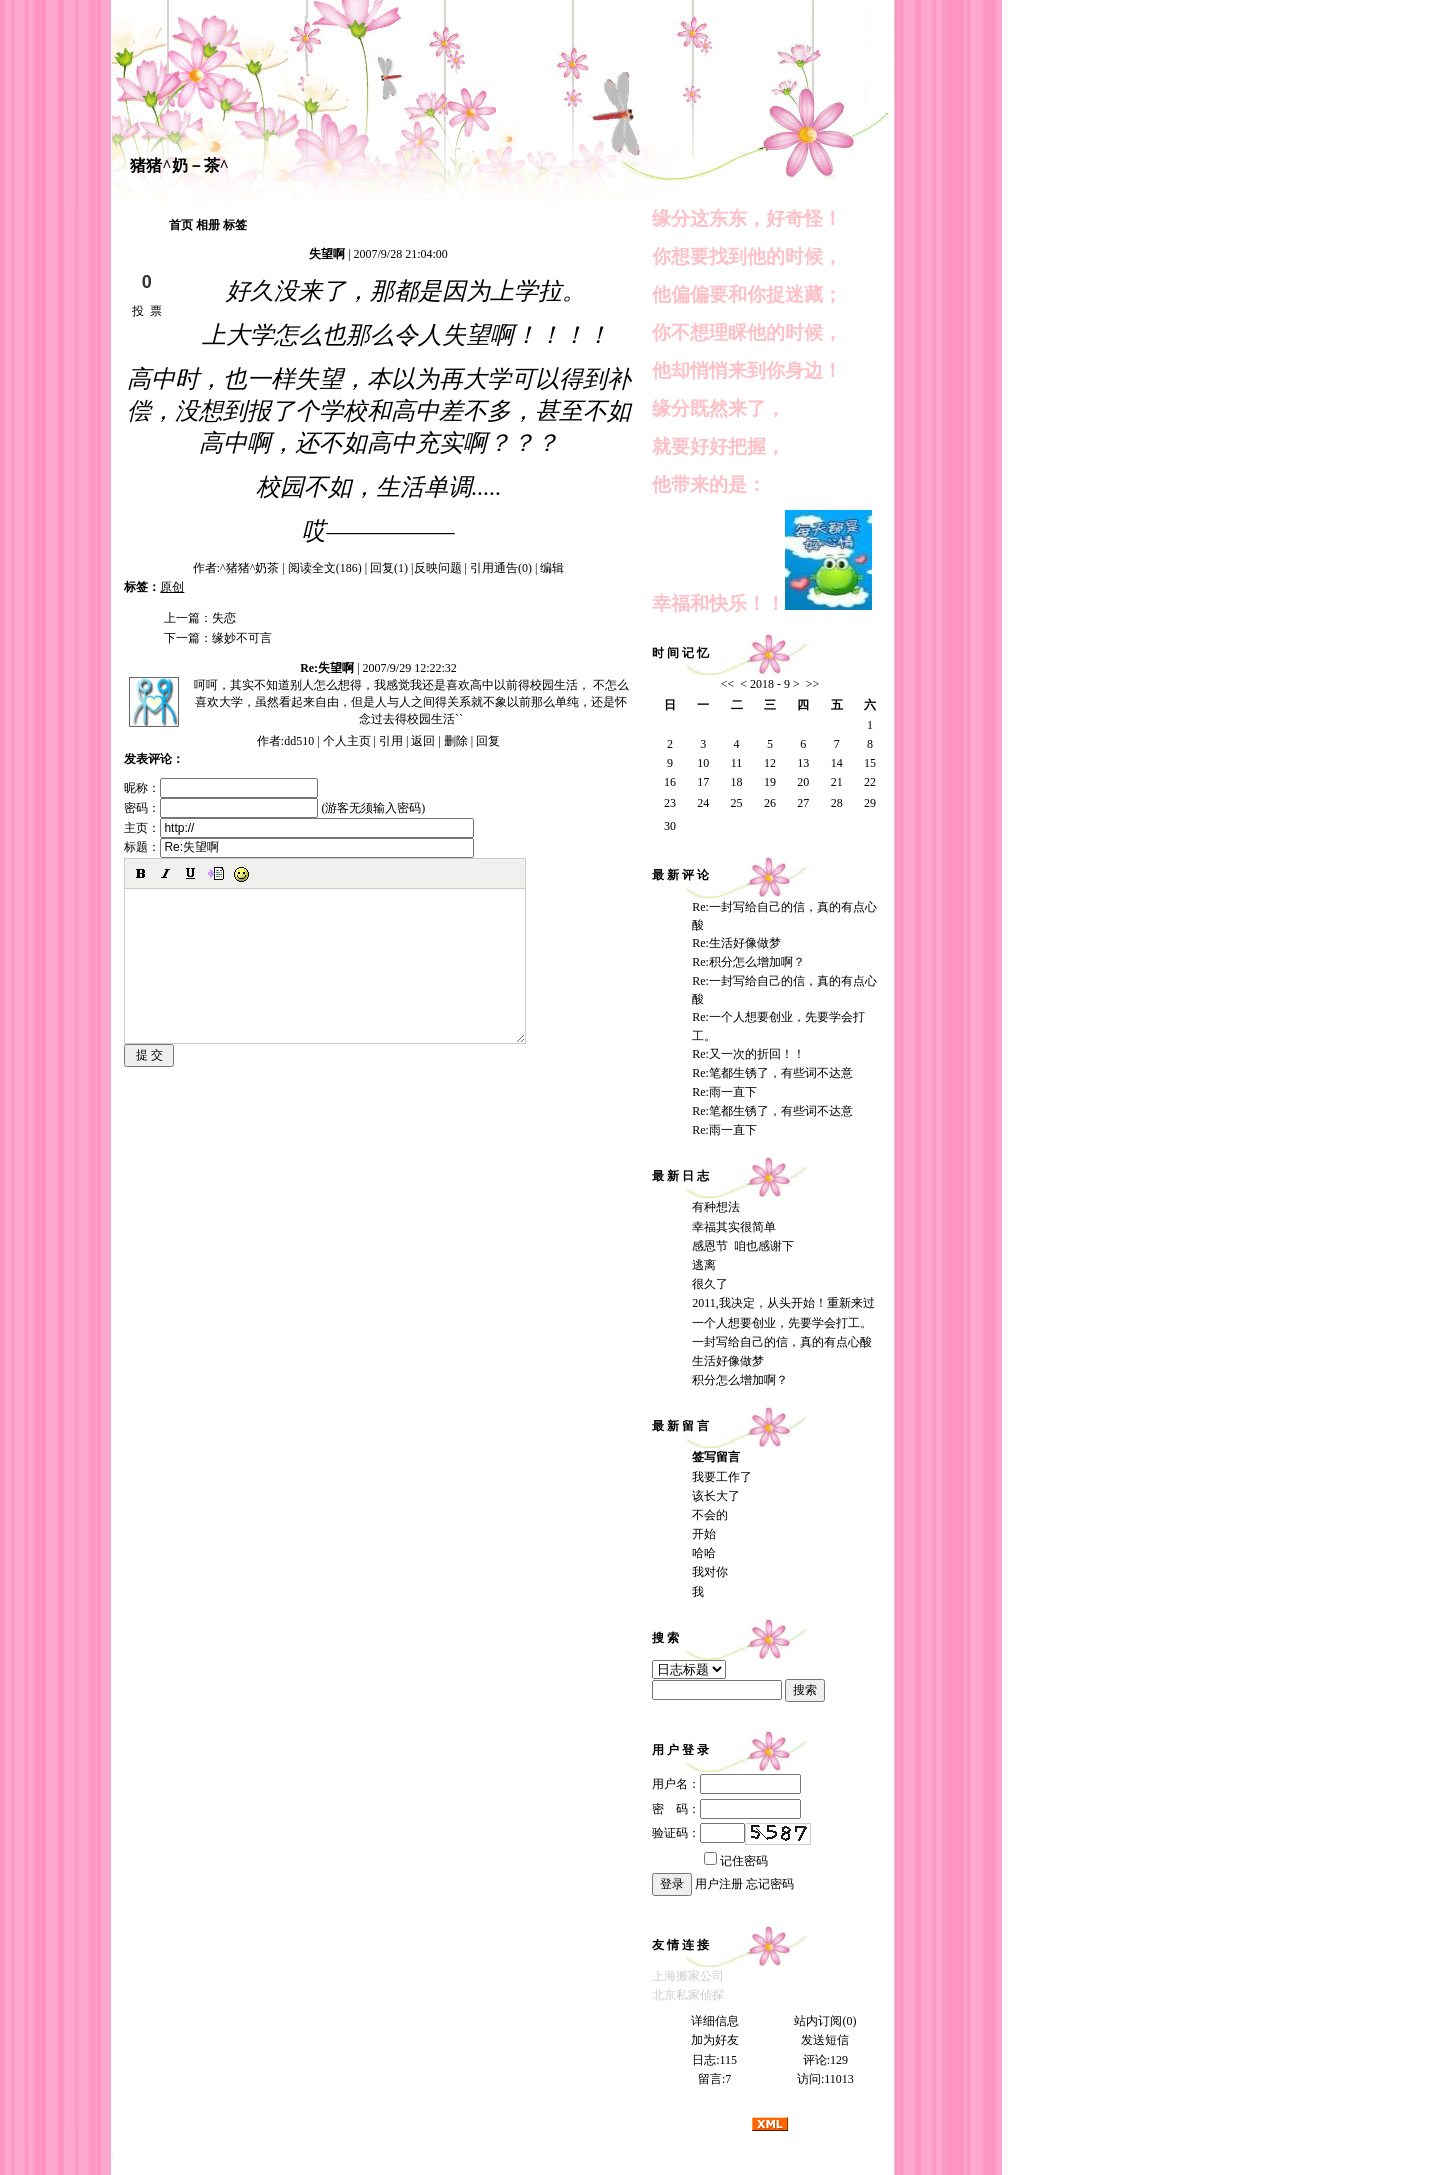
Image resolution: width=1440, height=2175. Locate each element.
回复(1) (389, 568)
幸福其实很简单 (734, 1227)
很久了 (710, 1284)
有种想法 (716, 1207)
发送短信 (825, 2040)
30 (670, 826)
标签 (235, 225)
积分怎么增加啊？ (740, 1380)
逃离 (704, 1265)
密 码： (726, 1809)
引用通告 (501, 568)
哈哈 (704, 1553)
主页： (299, 828)
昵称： (221, 788)
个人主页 (347, 741)
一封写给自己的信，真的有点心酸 (782, 1342)
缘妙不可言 (242, 638)
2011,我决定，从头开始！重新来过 (783, 1303)
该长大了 (716, 1496)
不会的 (710, 1515)
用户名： (726, 1784)
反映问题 (438, 568)
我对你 (710, 1572)
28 (837, 803)
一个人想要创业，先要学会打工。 (782, 1323)
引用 (391, 741)
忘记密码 (770, 1884)
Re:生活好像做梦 (736, 943)
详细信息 (715, 2021)
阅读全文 (325, 568)
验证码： (698, 1833)
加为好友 (715, 2040)
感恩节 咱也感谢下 (743, 1246)
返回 (423, 741)
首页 (181, 225)
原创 (172, 587)
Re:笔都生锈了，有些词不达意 (772, 1073)
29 (870, 803)
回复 (488, 741)
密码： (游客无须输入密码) (274, 808)
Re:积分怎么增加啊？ (748, 962)
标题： (299, 847)
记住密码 (736, 1861)
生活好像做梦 (728, 1361)
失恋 (224, 618)
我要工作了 (722, 1477)
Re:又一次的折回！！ (748, 1054)
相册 (208, 225)
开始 (704, 1534)
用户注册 (719, 1884)
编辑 (552, 568)
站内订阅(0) (825, 2021)
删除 (456, 741)
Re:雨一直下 (724, 1092)
